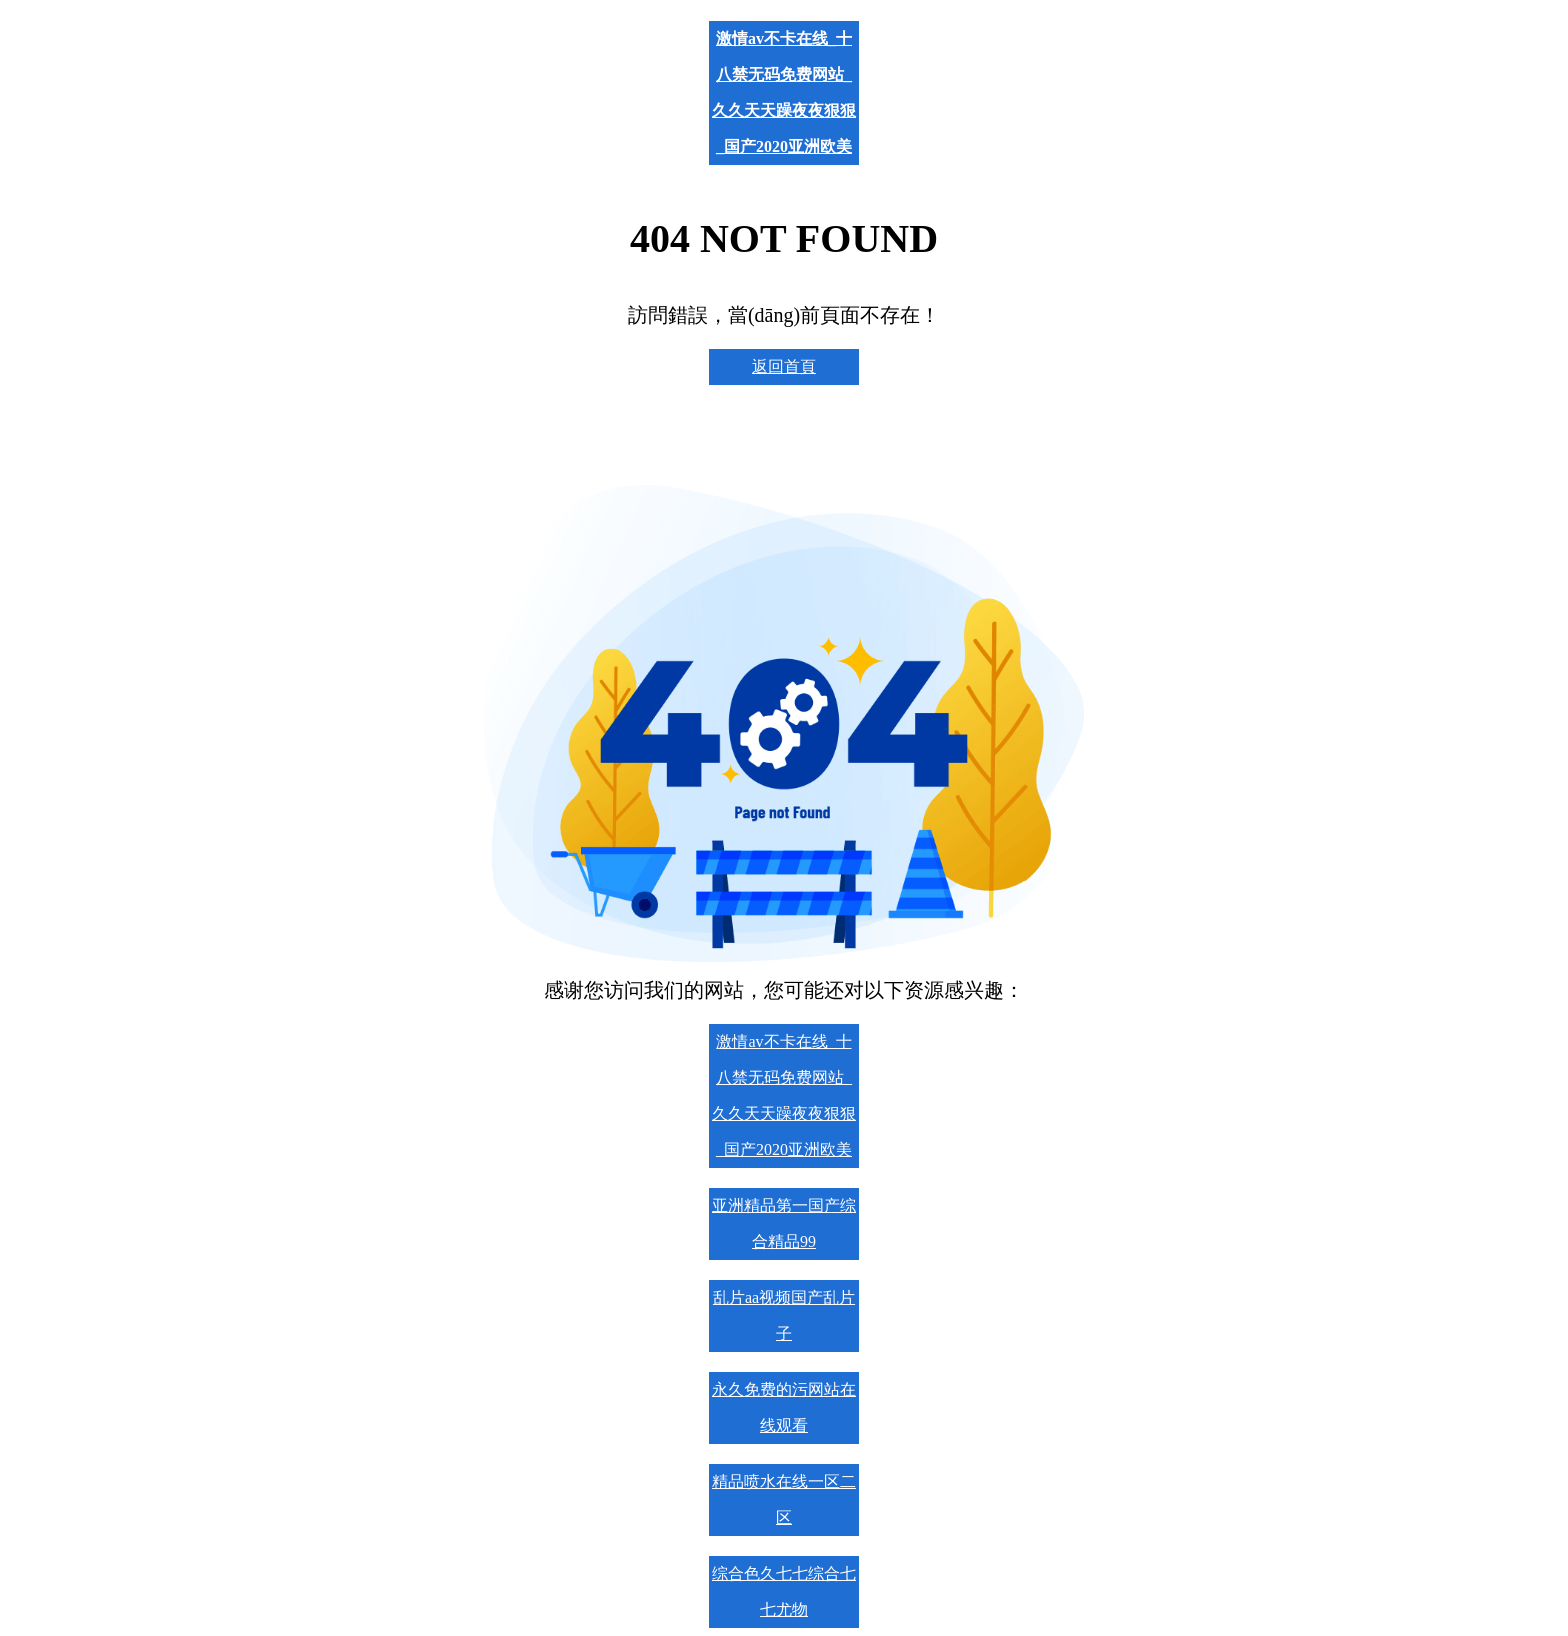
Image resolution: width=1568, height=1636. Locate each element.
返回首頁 (784, 366)
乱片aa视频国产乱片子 (784, 1315)
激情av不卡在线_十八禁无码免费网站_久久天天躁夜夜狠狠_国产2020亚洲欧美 (784, 92)
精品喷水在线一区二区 (784, 1499)
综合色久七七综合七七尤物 (784, 1591)
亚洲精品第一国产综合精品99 (784, 1223)
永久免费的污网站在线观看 (784, 1407)
